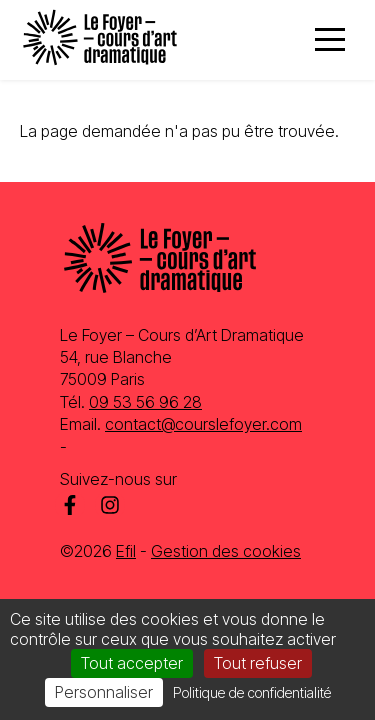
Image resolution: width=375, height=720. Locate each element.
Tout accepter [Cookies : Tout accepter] (132, 663)
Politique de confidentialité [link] (252, 692)
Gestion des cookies (226, 551)
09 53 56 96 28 (145, 402)
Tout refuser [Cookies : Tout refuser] (258, 663)
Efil (126, 551)
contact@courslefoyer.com (203, 424)
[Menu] (330, 40)
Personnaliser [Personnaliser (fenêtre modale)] (104, 692)
